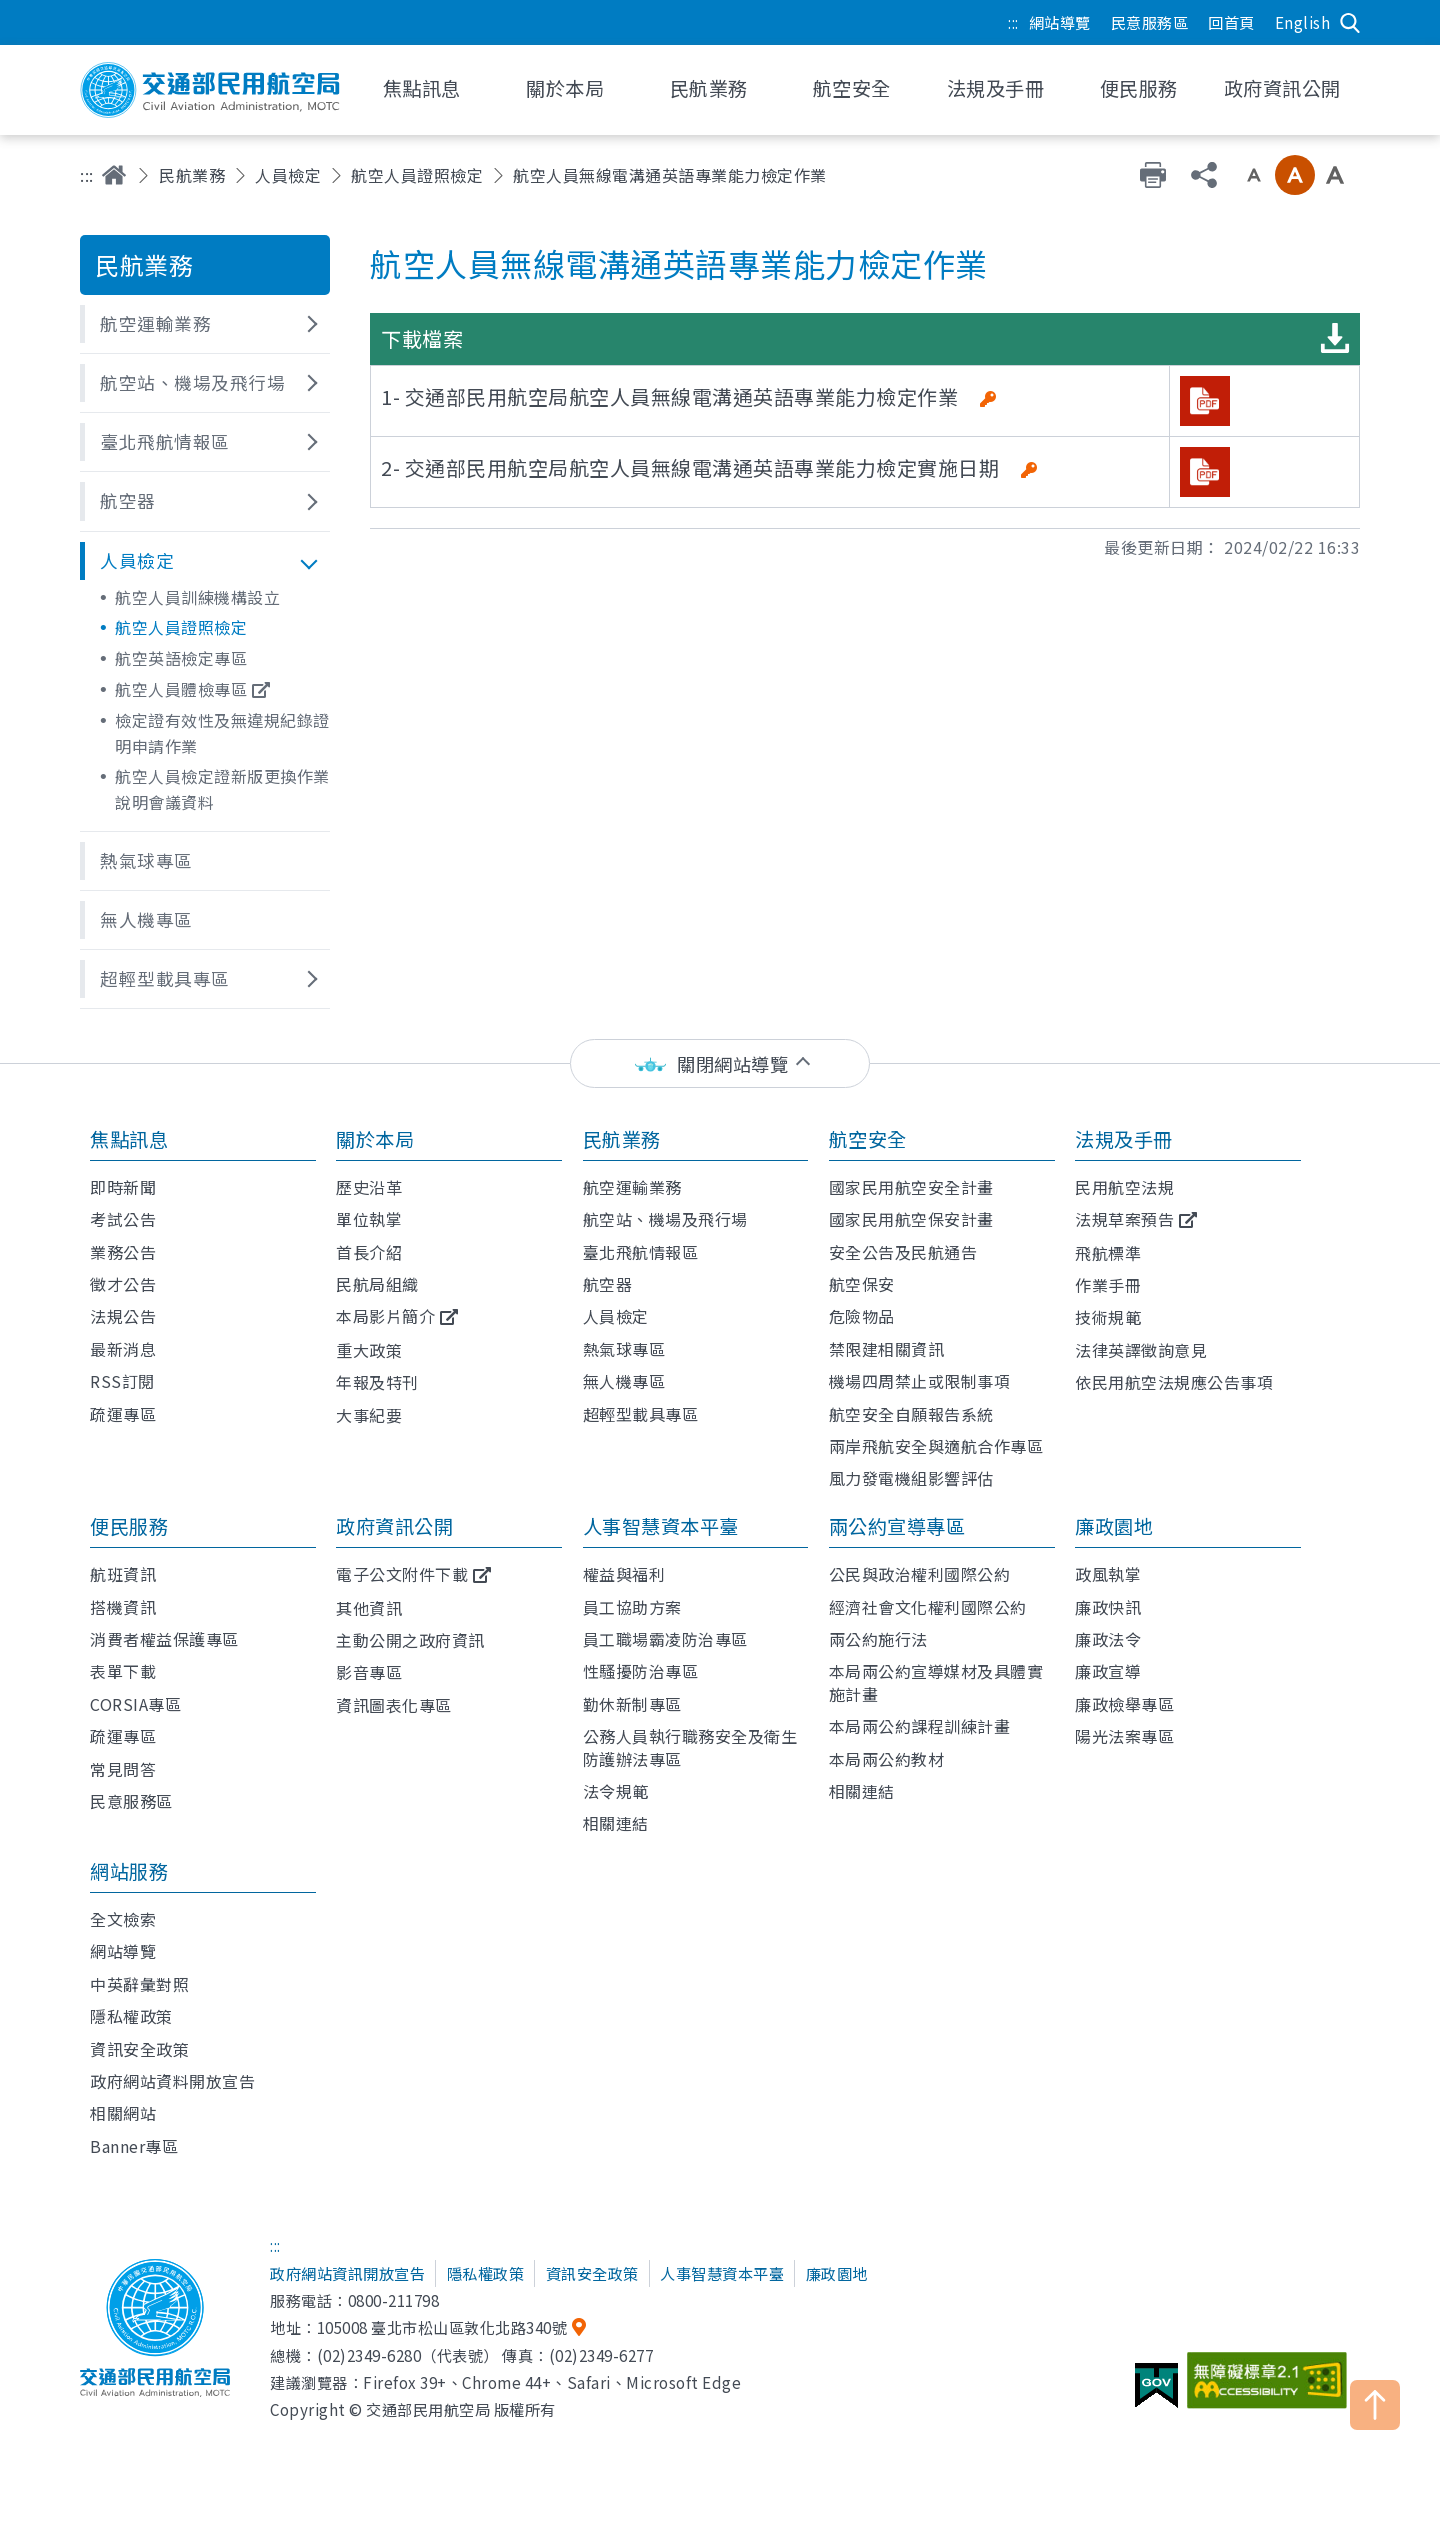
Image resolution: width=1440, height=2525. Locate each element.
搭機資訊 (123, 1607)
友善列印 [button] (1153, 175)
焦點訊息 (129, 1139)
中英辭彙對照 (139, 1984)
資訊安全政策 (139, 2049)
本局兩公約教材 (887, 1759)
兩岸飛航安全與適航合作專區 (936, 1446)
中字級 (1295, 175)
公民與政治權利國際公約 (920, 1574)
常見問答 (123, 1769)
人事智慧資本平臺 (661, 1526)
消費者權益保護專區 (164, 1639)
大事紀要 (369, 1415)
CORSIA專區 (135, 1704)
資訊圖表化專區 (394, 1705)
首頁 (114, 175)
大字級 (1335, 175)
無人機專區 (624, 1381)
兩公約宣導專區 (897, 1526)
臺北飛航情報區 (641, 1252)
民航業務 (192, 175)
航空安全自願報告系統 (911, 1414)
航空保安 (862, 1284)
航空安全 (868, 1139)
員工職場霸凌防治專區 (665, 1639)
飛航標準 (1108, 1253)
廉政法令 (1108, 1639)
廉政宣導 (1108, 1671)
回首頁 (1231, 22)
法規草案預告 (1124, 1219)
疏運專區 (123, 1414)
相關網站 (123, 2113)
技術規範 (1108, 1317)
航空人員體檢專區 (181, 689)
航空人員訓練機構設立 (197, 597)
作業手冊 (1108, 1285)
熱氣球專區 (624, 1349)
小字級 (1254, 175)
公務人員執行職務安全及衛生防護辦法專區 (690, 1747)
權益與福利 (624, 1574)
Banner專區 (134, 2146)
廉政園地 (1114, 1526)
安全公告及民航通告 (903, 1252)
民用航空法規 (1124, 1187)
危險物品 (862, 1316)
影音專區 (369, 1672)
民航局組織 (377, 1284)
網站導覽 (1060, 22)
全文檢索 (123, 1919)
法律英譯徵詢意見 (1141, 1350)
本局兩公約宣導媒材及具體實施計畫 (936, 1682)
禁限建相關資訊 (887, 1349)
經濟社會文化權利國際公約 (928, 1607)
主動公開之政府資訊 (410, 1640)
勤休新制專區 (632, 1704)
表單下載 (123, 1671)
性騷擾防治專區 (641, 1671)
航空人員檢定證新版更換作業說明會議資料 (222, 789)
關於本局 (375, 1139)
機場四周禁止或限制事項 (920, 1381)
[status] (720, 1063)
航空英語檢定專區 (181, 658)
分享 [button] (1204, 175)
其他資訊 (369, 1608)
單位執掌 (369, 1219)
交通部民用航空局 (210, 90)
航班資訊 (123, 1574)
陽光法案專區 (1124, 1736)
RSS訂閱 (122, 1381)
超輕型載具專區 (641, 1414)
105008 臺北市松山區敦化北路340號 (442, 2327)
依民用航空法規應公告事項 (1174, 1382)
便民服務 (129, 1526)
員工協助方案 (632, 1607)
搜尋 (1350, 23)
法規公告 (123, 1316)
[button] (205, 324)
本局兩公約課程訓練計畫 (920, 1726)
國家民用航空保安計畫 (911, 1219)
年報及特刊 (377, 1382)
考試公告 (123, 1219)
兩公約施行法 (878, 1639)
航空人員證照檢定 (417, 175)
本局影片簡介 (385, 1316)
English (1303, 22)
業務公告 (123, 1252)
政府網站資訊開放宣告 (347, 2273)
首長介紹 (369, 1252)
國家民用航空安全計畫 (911, 1187)
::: (1013, 22)
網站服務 (129, 1871)
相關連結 (616, 1823)
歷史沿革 (369, 1187)
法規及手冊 (1124, 1139)
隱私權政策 (131, 2016)
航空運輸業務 (632, 1187)
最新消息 (123, 1349)
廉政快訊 (1108, 1607)
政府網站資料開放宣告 (172, 2081)
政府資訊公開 (394, 1526)
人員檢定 (288, 175)
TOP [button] (1375, 2405)
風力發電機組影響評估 (911, 1478)
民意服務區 (1150, 22)
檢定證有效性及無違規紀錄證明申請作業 (222, 733)
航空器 (608, 1284)
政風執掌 (1108, 1574)
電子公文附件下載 (402, 1574)
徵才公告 (123, 1284)
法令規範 (616, 1791)
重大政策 (369, 1350)
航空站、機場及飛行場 (665, 1219)
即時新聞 (123, 1187)
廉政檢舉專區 (1124, 1704)
